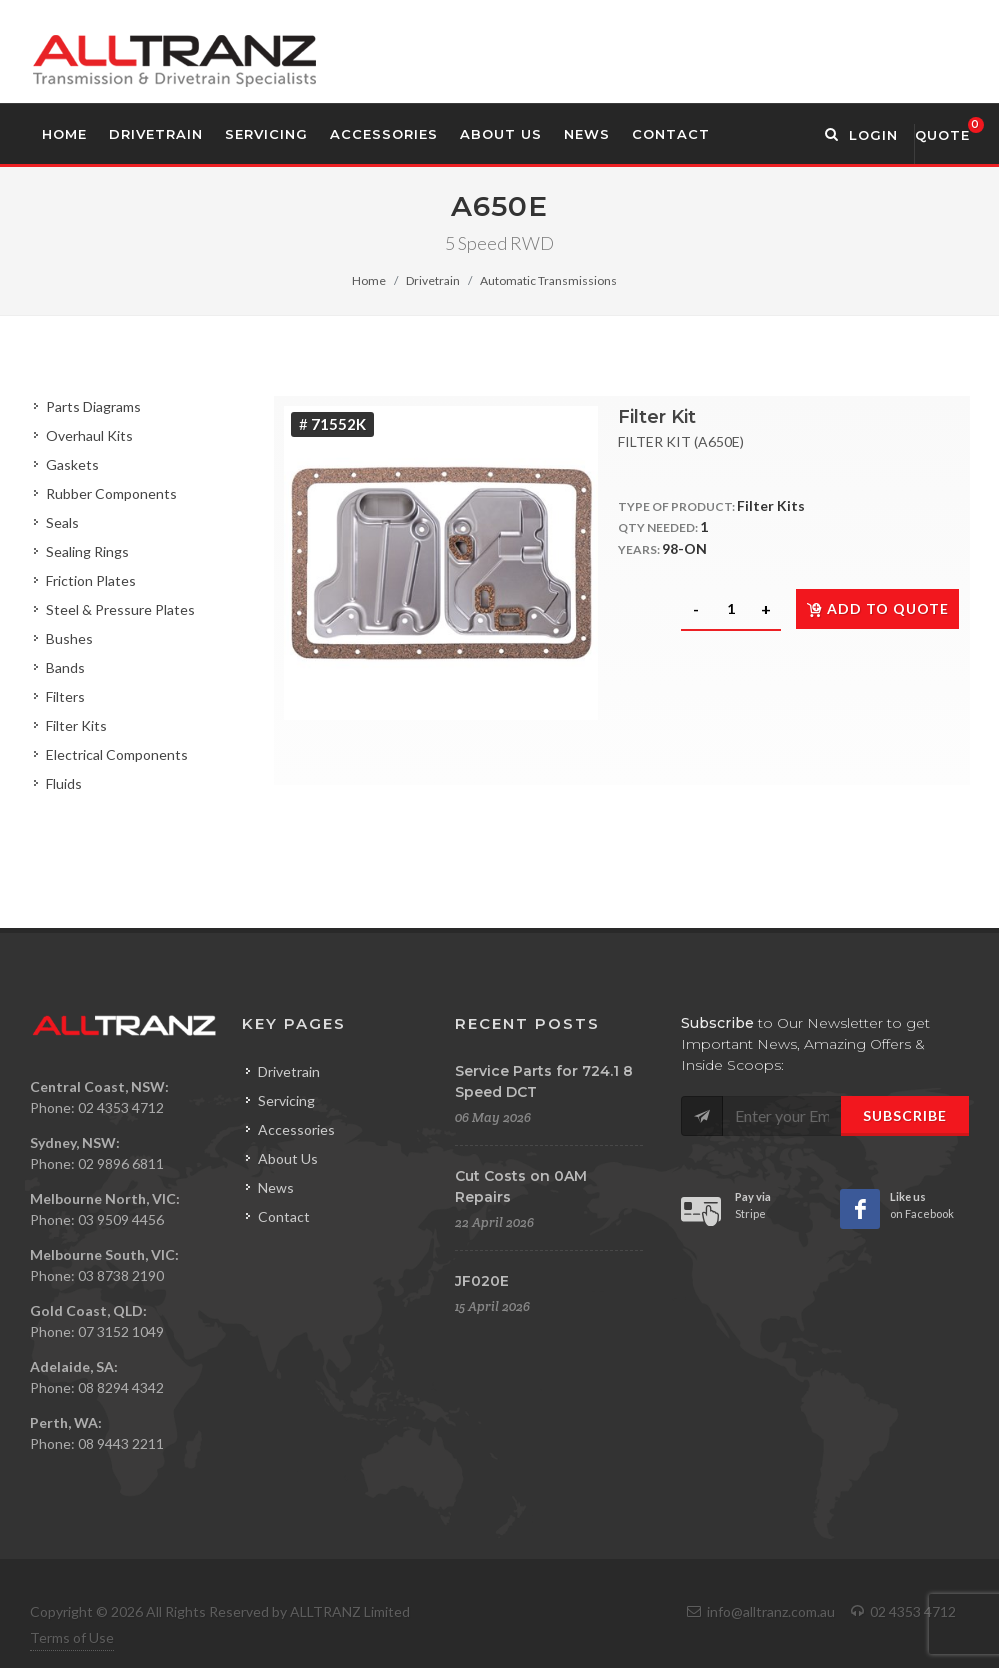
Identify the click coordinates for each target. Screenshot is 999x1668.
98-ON (684, 548)
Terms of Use (72, 1637)
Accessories (296, 1129)
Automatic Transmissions (548, 280)
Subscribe (905, 1115)
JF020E (482, 1281)
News (276, 1187)
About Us (288, 1158)
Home (369, 280)
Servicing (286, 1100)
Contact (284, 1216)
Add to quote (877, 608)
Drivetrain (433, 280)
